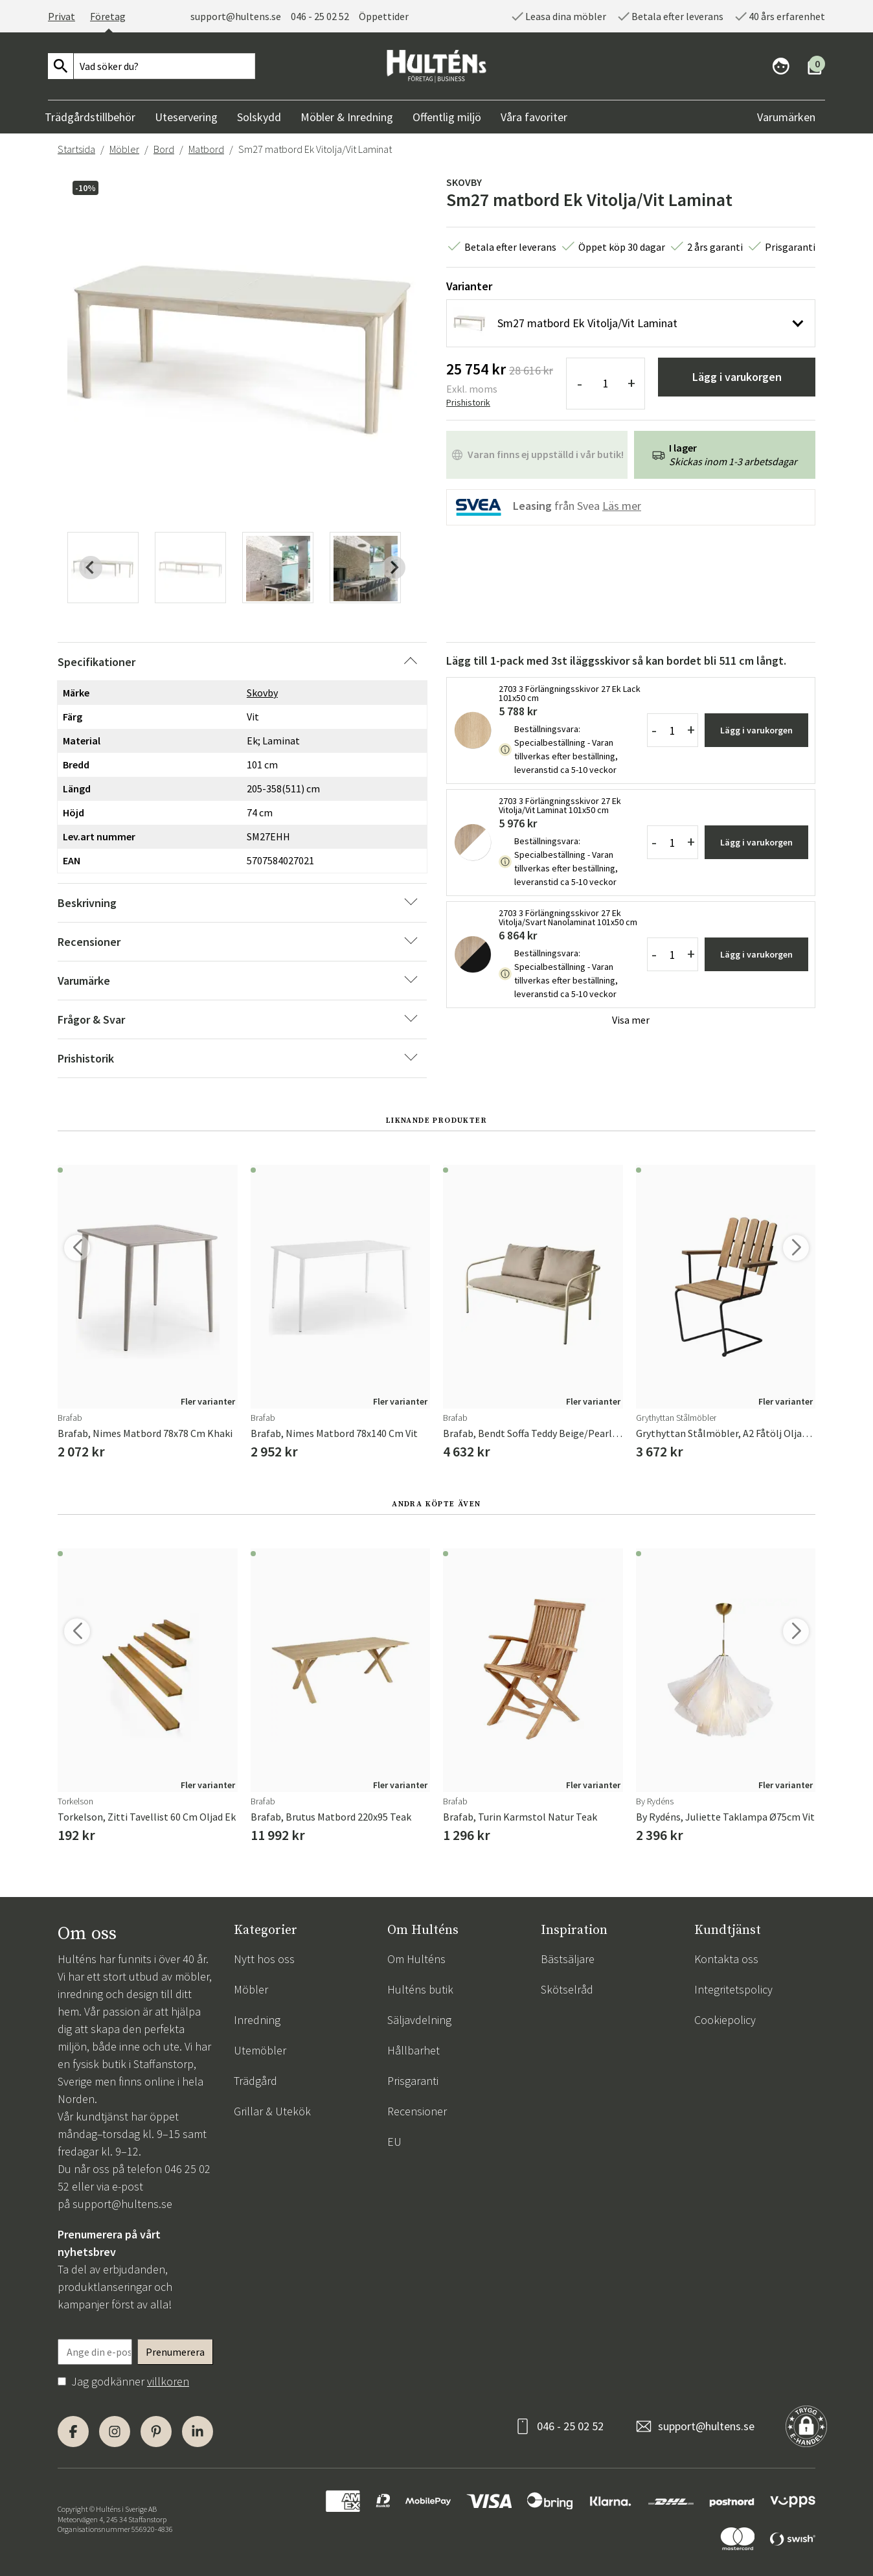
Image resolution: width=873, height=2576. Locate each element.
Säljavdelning (419, 2019)
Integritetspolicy (733, 1989)
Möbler (124, 149)
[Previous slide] (90, 567)
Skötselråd (567, 1989)
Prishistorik (468, 402)
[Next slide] (393, 567)
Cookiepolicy (725, 2019)
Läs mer (621, 505)
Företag (108, 16)
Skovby (464, 182)
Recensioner (417, 2111)
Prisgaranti (412, 2080)
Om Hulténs (416, 1958)
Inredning (257, 2019)
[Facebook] (73, 2431)
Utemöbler (260, 2050)
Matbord (206, 149)
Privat (61, 16)
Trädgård (255, 2080)
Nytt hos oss (264, 1958)
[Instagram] (114, 2431)
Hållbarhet (413, 2050)
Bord (163, 149)
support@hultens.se (235, 16)
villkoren (168, 2381)
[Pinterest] (156, 2431)
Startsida (76, 149)
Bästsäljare (568, 1958)
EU (394, 2141)
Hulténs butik (420, 1989)
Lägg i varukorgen (737, 376)
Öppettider (384, 16)
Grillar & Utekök (272, 2111)
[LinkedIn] (197, 2431)
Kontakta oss (726, 1958)
